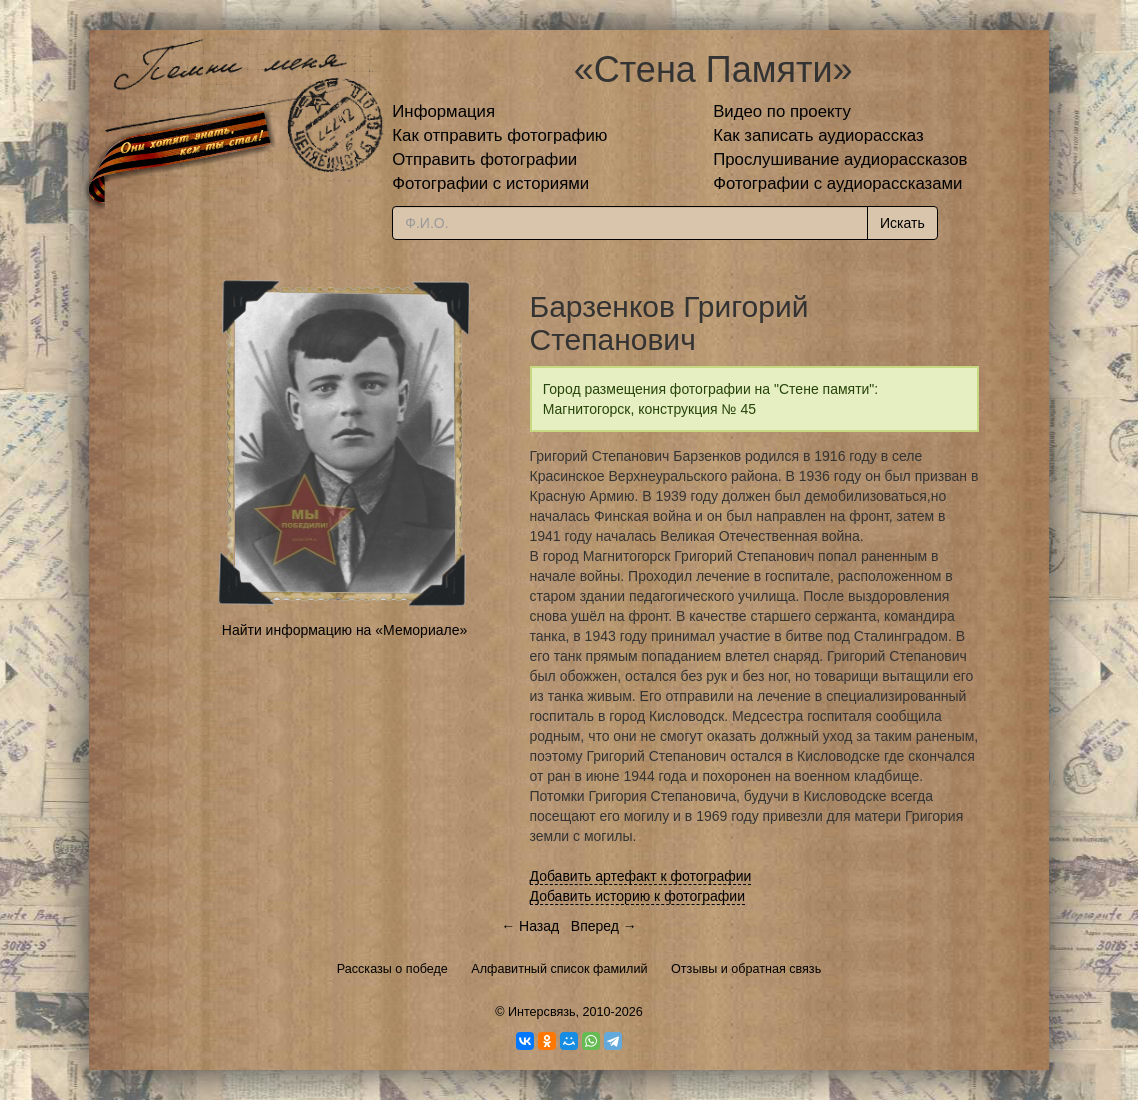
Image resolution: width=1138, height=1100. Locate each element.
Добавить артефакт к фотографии (641, 876)
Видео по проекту (782, 111)
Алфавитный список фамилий (559, 969)
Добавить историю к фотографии (638, 896)
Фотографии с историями (490, 183)
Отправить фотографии (484, 159)
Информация (443, 111)
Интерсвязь (542, 1012)
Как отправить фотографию (499, 135)
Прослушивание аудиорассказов (840, 159)
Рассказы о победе (392, 969)
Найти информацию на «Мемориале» (344, 630)
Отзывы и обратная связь (746, 969)
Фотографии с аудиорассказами (837, 183)
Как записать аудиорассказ (818, 135)
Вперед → (604, 926)
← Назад (530, 926)
